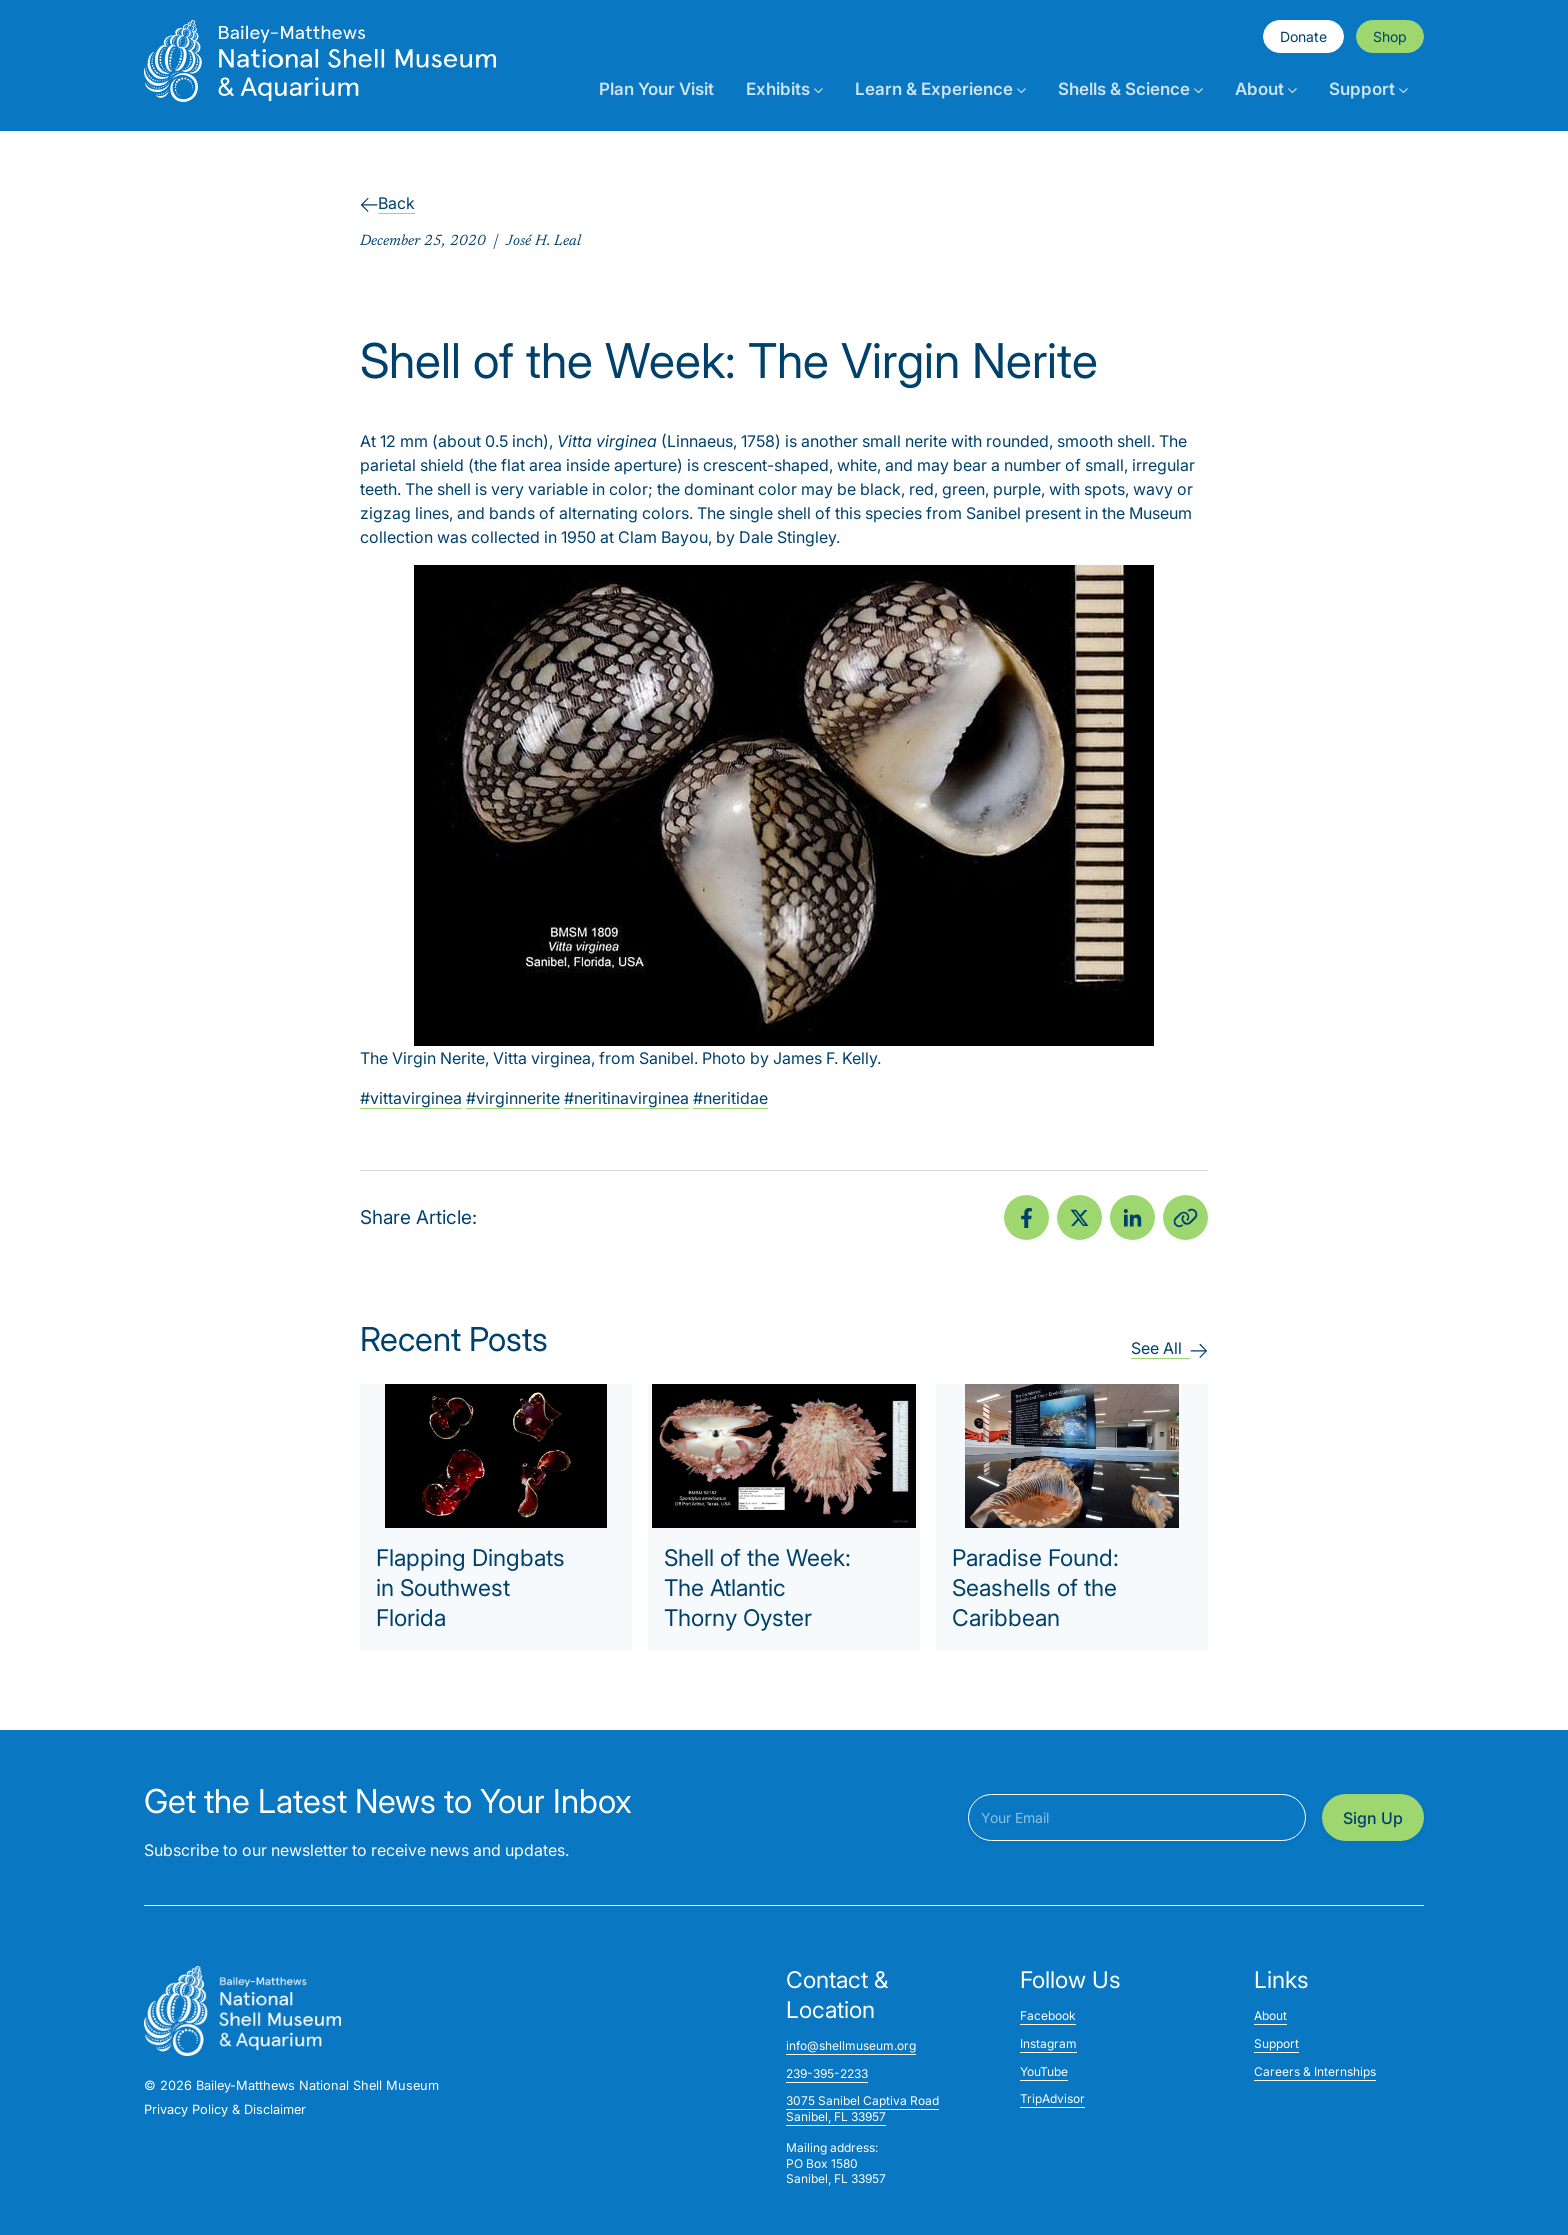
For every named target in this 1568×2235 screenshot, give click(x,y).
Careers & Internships (1315, 2071)
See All (1169, 1348)
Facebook (1048, 2015)
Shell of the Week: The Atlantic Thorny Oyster (757, 1588)
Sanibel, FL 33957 (836, 2116)
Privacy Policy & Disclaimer (225, 2109)
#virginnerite (513, 1098)
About (1266, 89)
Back (387, 203)
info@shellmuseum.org (851, 2045)
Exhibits (784, 89)
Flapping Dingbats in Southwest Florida (470, 1588)
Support (1368, 89)
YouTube (1044, 2071)
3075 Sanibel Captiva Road (862, 2100)
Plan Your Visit (656, 89)
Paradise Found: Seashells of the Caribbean (1035, 1588)
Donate (1303, 36)
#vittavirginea (411, 1098)
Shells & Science (1130, 89)
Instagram (1048, 2043)
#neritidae (730, 1098)
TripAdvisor (1052, 2098)
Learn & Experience (940, 89)
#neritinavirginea (626, 1098)
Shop (1390, 36)
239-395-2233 (827, 2073)
